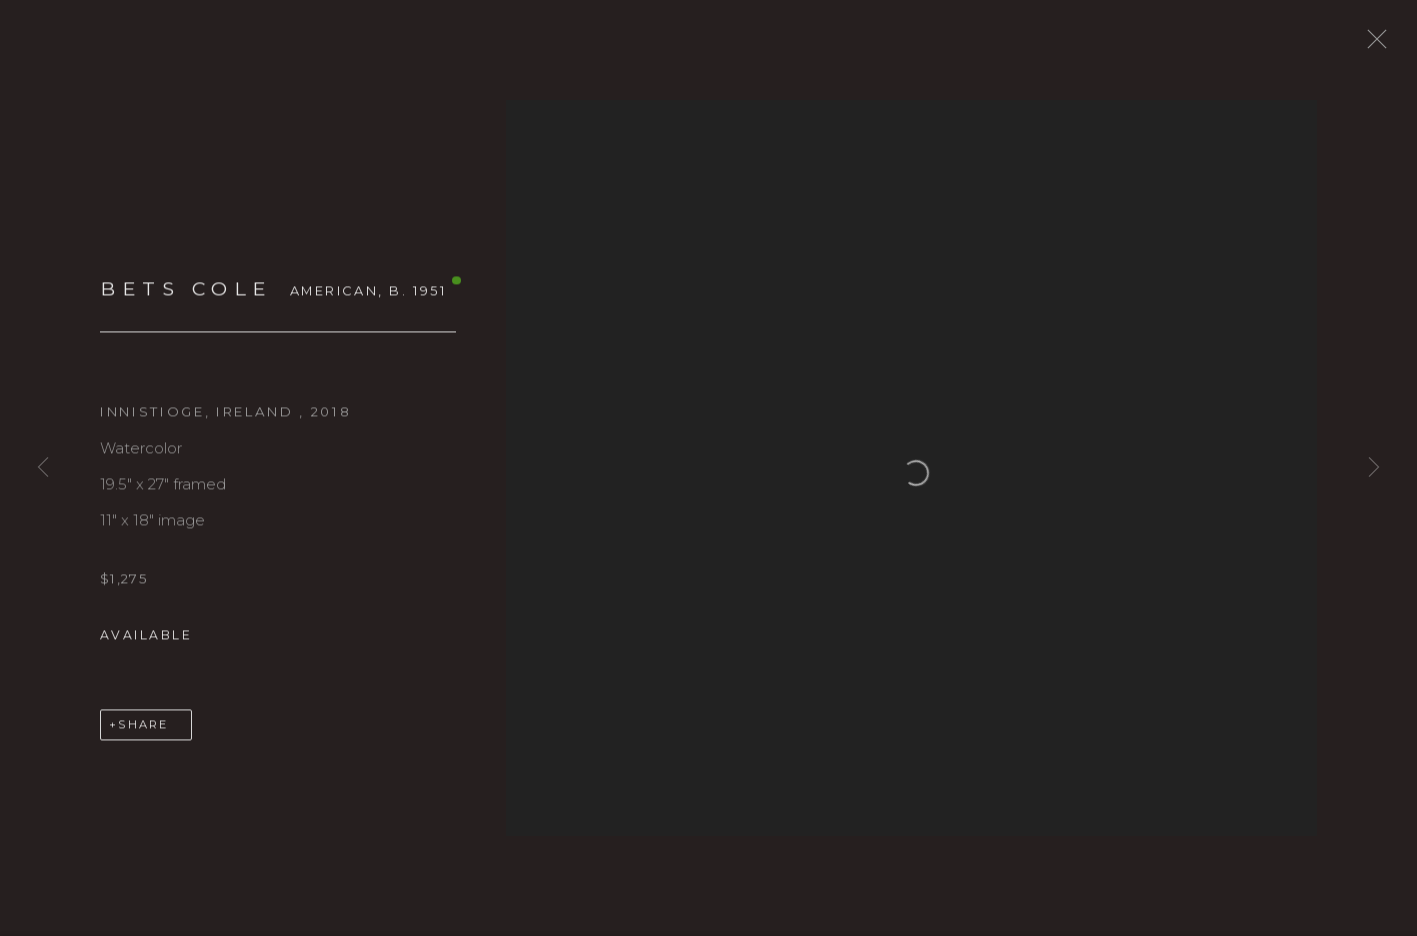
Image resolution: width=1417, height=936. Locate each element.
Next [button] (1374, 467)
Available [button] (146, 646)
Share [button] (143, 736)
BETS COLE (186, 300)
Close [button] (1389, 45)
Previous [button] (43, 467)
